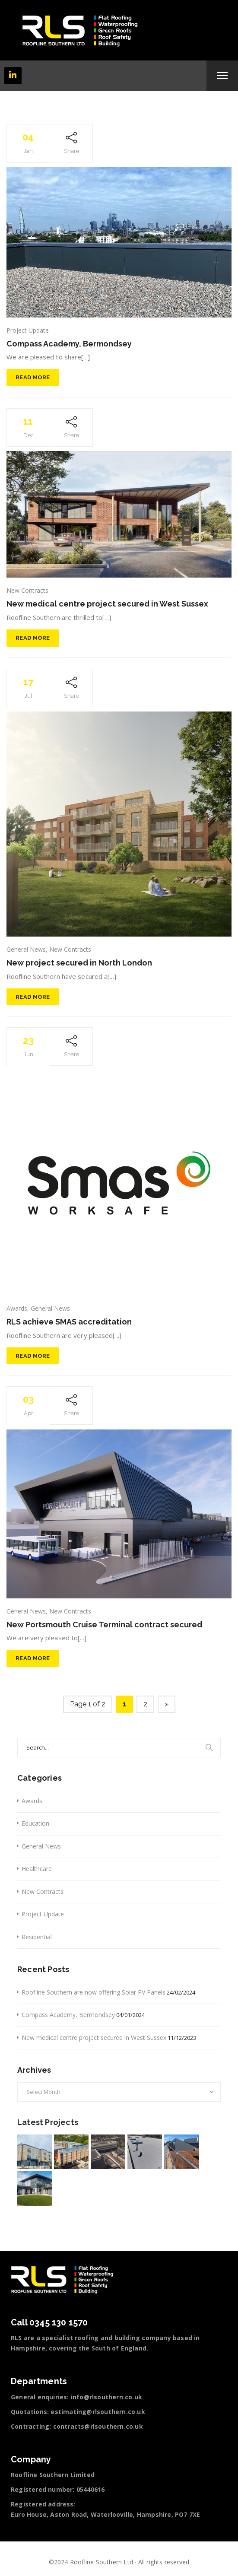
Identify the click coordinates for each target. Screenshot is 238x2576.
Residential (37, 1937)
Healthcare (37, 1869)
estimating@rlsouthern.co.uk (98, 2412)
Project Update (27, 330)
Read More (33, 377)
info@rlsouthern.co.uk (106, 2397)
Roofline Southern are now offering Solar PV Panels (93, 1992)
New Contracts (27, 590)
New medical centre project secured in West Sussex (107, 603)
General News (26, 949)
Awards (16, 1308)
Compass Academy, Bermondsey (69, 343)
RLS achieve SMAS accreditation (69, 1321)
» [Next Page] (166, 1704)
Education (35, 1823)
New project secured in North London (79, 962)
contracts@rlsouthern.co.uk (98, 2426)
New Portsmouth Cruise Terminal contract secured (104, 1624)
